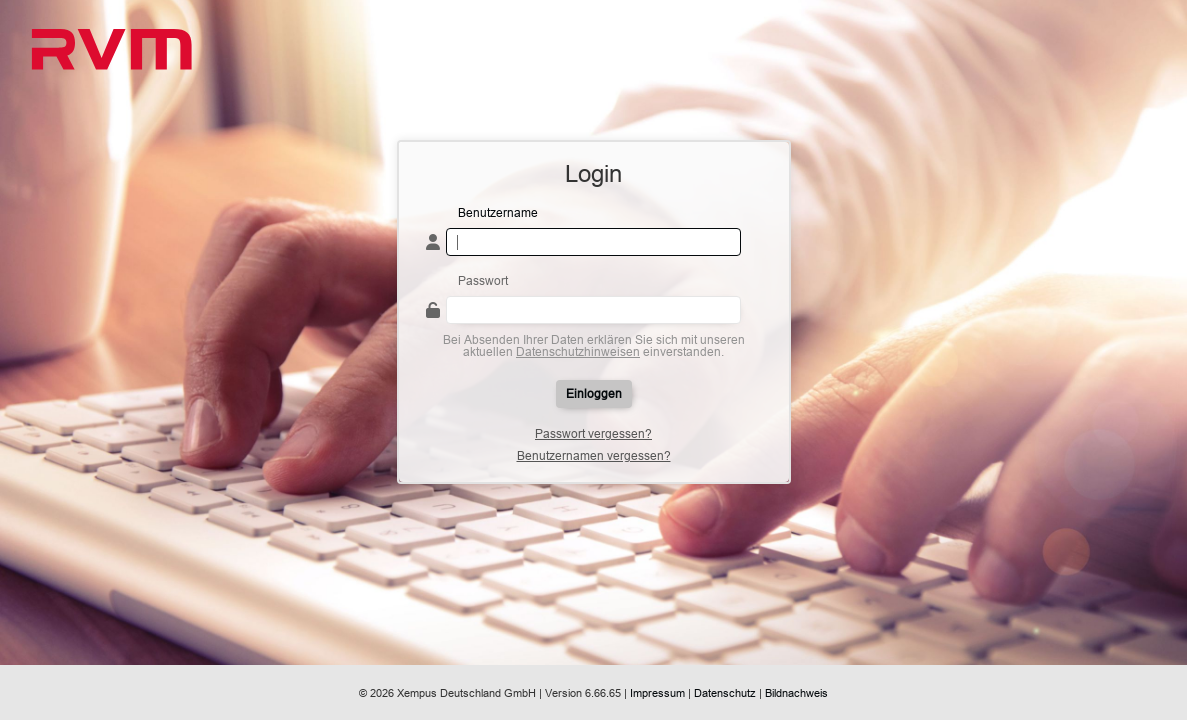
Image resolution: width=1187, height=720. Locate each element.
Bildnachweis (796, 693)
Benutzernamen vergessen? (594, 456)
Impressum (657, 693)
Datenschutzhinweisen (578, 351)
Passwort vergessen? (593, 434)
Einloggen (594, 393)
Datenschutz (725, 693)
